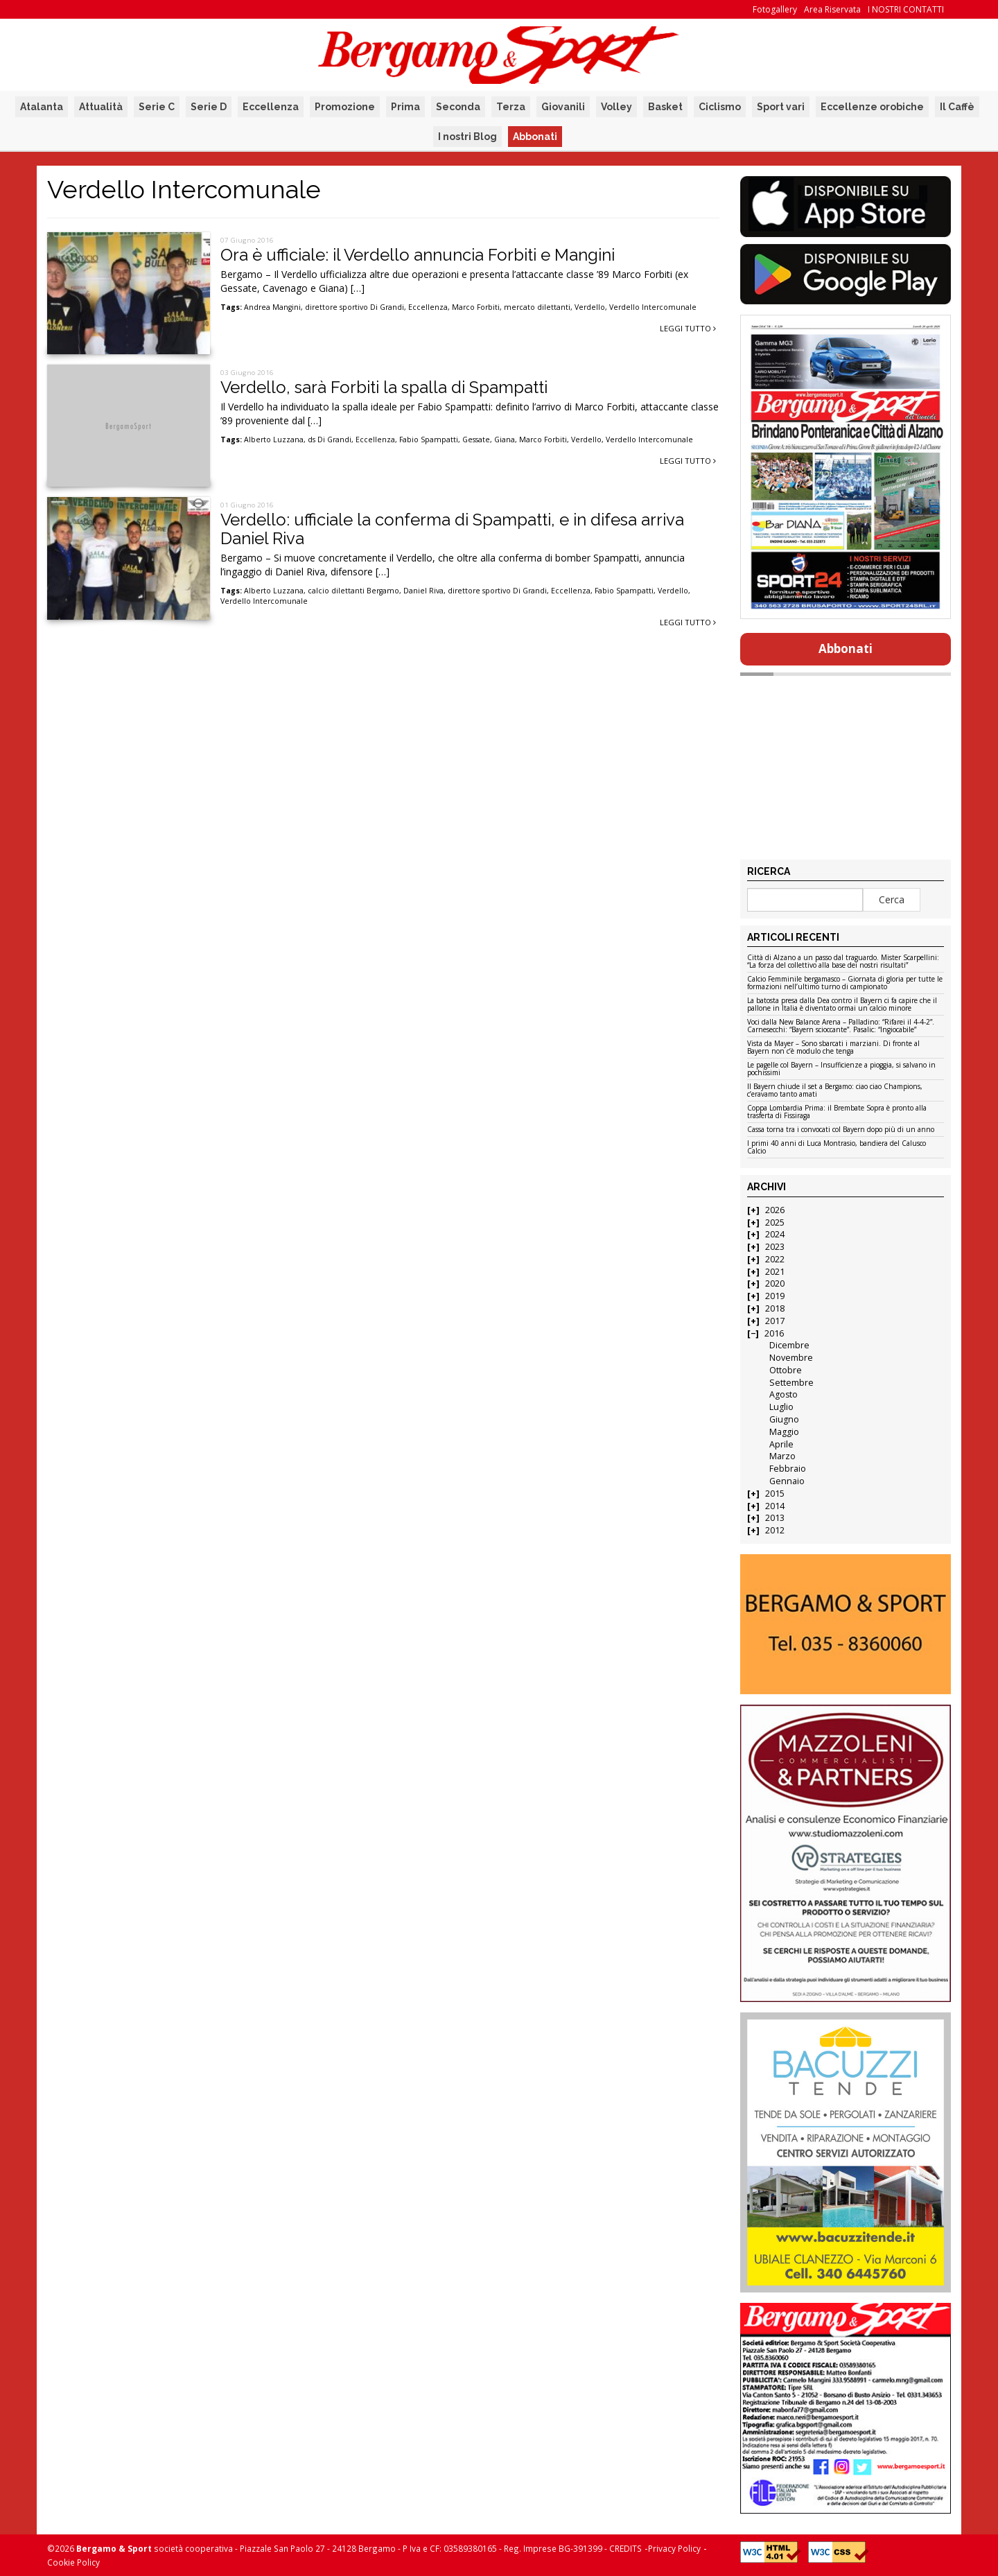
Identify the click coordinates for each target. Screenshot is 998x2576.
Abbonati (535, 136)
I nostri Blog (467, 136)
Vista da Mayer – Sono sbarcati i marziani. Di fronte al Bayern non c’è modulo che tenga (833, 1048)
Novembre (791, 1358)
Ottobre (785, 1370)
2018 (775, 1308)
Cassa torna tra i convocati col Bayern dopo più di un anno (840, 1130)
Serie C (157, 106)
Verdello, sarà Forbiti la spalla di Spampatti (384, 387)
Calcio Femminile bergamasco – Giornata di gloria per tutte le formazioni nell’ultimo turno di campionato (845, 983)
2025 (775, 1222)
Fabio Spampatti (428, 439)
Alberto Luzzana (274, 439)
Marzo (782, 1456)
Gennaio (787, 1481)
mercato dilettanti (537, 307)
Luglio (781, 1407)
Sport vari (781, 106)
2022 (775, 1259)
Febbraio (787, 1468)
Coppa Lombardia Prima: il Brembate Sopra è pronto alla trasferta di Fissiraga (837, 1112)
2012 (775, 1530)
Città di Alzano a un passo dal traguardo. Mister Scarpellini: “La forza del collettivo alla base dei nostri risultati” (843, 962)
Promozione (345, 106)
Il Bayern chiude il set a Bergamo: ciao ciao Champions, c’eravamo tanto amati (834, 1091)
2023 (775, 1247)
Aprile (781, 1444)
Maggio (784, 1432)
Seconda (458, 106)
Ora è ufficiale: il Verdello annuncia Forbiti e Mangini (417, 255)
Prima (405, 106)
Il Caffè (957, 106)
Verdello (590, 307)
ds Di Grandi (329, 439)
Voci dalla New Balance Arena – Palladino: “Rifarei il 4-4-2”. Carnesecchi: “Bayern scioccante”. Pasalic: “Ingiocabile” (840, 1026)
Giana (504, 439)
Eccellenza (271, 106)
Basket (665, 106)
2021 (775, 1272)
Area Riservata (832, 9)
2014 (775, 1506)
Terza (510, 106)
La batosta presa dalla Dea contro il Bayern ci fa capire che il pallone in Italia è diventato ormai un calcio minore (842, 1005)
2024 (775, 1234)
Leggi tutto (688, 328)
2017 (775, 1321)
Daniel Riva (423, 590)
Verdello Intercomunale (653, 307)
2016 (774, 1333)
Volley (616, 106)
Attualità (101, 106)
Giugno (784, 1419)
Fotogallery (775, 9)
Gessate (476, 439)
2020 (775, 1283)
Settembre (791, 1383)
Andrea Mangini (272, 307)
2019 (775, 1296)
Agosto (783, 1394)
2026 (775, 1210)
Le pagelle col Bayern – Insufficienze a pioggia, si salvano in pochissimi (841, 1069)
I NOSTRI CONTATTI (906, 9)
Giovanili (563, 106)
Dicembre (789, 1345)
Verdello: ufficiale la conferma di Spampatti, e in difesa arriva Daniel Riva (452, 529)
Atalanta (41, 106)
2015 (775, 1493)
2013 (775, 1518)
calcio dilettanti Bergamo (353, 590)
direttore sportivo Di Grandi (354, 307)
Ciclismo (720, 106)
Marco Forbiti (476, 307)
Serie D (209, 106)
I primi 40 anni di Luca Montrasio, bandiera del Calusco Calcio (836, 1148)
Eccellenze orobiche (872, 106)
